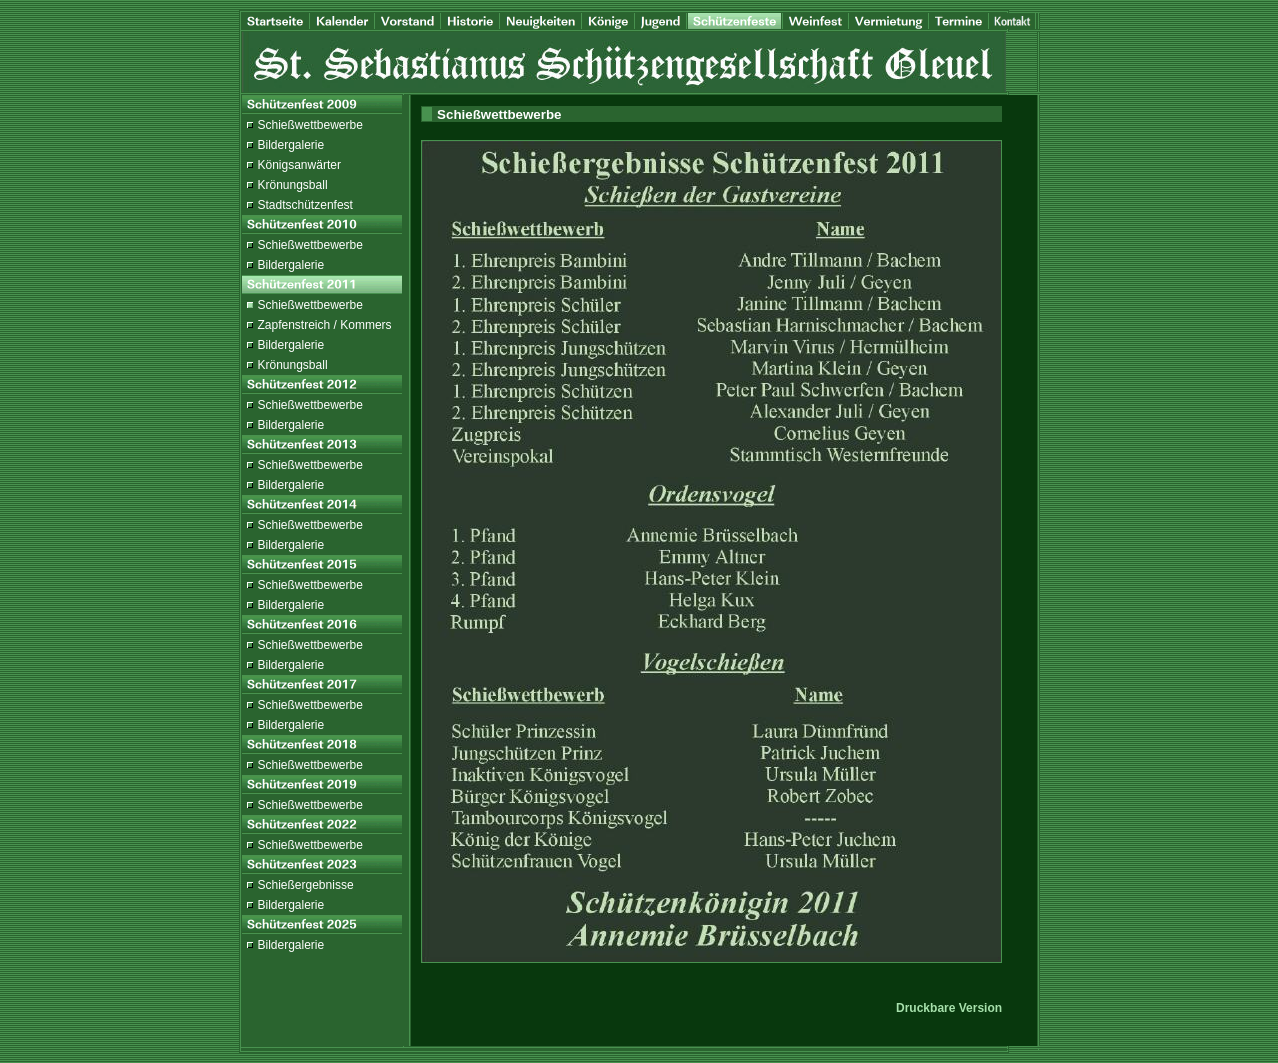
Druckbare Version (949, 1008)
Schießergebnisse (306, 885)
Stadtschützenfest (305, 205)
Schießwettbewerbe (310, 125)
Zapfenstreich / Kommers (325, 325)
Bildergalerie (291, 145)
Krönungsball (293, 185)
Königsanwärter (299, 165)
